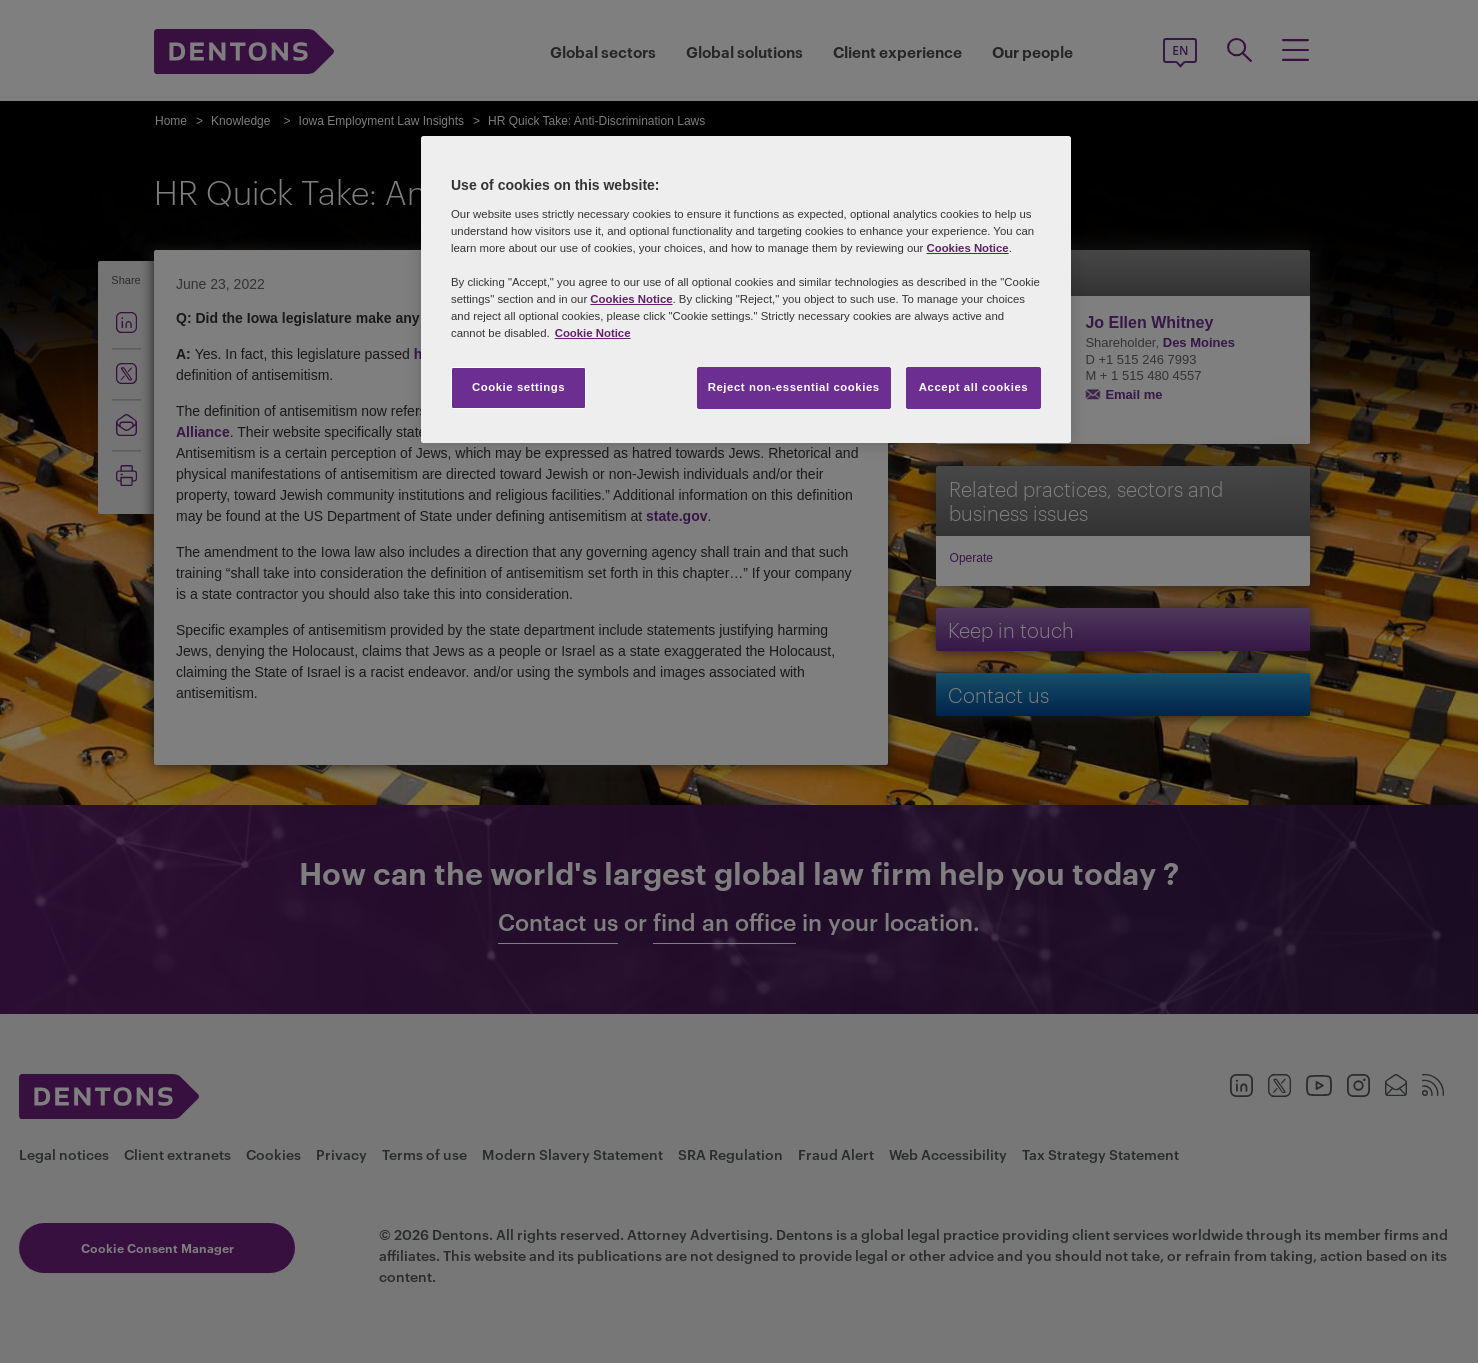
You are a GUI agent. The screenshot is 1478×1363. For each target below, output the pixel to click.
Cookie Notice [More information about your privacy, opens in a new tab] (593, 333)
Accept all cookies (974, 387)
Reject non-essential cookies (794, 387)
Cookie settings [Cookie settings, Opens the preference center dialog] (518, 387)
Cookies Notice (967, 248)
